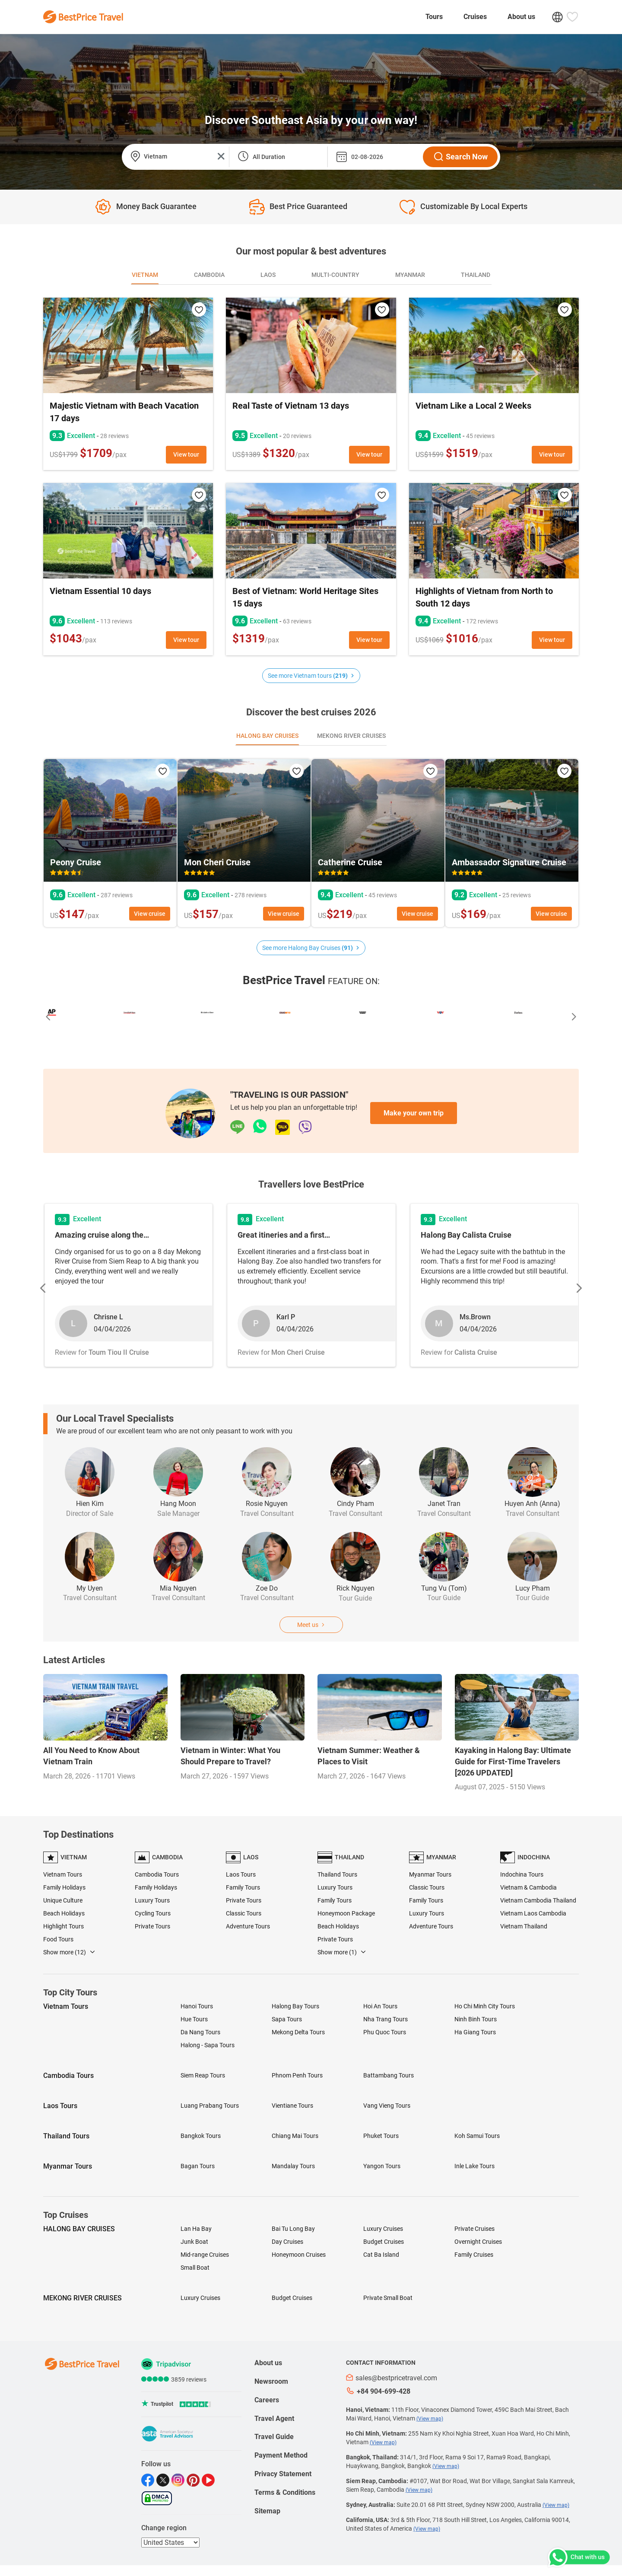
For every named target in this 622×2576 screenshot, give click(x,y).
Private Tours (152, 1926)
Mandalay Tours (293, 2166)
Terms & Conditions (284, 2492)
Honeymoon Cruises (299, 2254)
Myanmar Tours (430, 1874)
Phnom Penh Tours (297, 2075)
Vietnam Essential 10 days (100, 591)
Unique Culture (63, 1900)
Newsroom (271, 2381)
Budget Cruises (383, 2241)
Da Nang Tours (200, 2032)
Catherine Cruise (350, 862)
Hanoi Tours (197, 2006)
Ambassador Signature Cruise (509, 862)
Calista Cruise (475, 1352)
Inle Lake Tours (474, 2166)
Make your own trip (414, 1113)
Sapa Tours (287, 2019)
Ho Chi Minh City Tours (484, 2006)
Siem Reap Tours (203, 2075)
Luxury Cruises (383, 2228)
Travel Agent (274, 2418)
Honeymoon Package (346, 1913)
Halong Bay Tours (295, 2006)
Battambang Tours (388, 2075)
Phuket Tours (381, 2135)
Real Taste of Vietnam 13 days (290, 405)
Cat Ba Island (381, 2254)
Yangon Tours (381, 2166)
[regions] (170, 2542)
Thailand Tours (337, 1874)
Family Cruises (473, 2254)
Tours (434, 17)
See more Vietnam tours (311, 675)
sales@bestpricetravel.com (391, 2378)
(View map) (429, 2419)
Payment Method (281, 2455)
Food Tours (58, 1939)
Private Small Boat (388, 2297)
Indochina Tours (521, 1874)
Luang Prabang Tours (210, 2105)
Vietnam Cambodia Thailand (538, 1900)
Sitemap (267, 2511)
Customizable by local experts (473, 206)
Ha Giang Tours (475, 2032)
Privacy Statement (282, 2474)
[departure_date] (373, 156)
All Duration (269, 156)
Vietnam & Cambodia (528, 1887)
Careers (266, 2400)
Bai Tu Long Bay (293, 2228)
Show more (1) (341, 1952)
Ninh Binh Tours (475, 2019)
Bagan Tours (198, 2166)
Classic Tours (243, 1913)
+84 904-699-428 (378, 2390)
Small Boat (195, 2267)
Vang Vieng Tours (386, 2105)
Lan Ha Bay (196, 2228)
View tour (186, 454)
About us (521, 17)
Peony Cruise (75, 862)
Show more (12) (69, 1952)
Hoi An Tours (380, 2006)
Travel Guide (274, 2437)
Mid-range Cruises (205, 2254)
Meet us (311, 1624)
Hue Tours (194, 2019)
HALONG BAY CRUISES (79, 2229)
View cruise (149, 913)
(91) (347, 947)
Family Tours (243, 1887)
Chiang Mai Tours (295, 2135)
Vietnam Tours (62, 1874)
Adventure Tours (248, 1926)
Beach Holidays (64, 1913)
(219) (340, 675)
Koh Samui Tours (477, 2135)
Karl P (285, 1317)
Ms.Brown (475, 1317)
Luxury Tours (152, 1900)
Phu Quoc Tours (384, 2032)
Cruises (475, 17)
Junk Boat (194, 2241)
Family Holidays (64, 1887)
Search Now (460, 157)
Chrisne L (108, 1317)
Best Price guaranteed (308, 206)
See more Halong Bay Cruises (311, 947)
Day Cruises (287, 2241)
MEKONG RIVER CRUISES (82, 2298)
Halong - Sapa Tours (208, 2045)
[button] (48, 1018)
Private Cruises (474, 2228)
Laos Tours (241, 1874)
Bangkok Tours (201, 2135)
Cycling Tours (153, 1913)
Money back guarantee (156, 206)
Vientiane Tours (292, 2105)
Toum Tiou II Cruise (119, 1352)
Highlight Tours (63, 1926)
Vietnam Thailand (523, 1926)
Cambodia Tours (157, 1874)
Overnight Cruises (478, 2241)
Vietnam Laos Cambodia (533, 1913)
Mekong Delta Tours (298, 2032)
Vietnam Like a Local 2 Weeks (473, 405)
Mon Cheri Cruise (217, 862)
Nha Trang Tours (385, 2019)
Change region (164, 2528)
